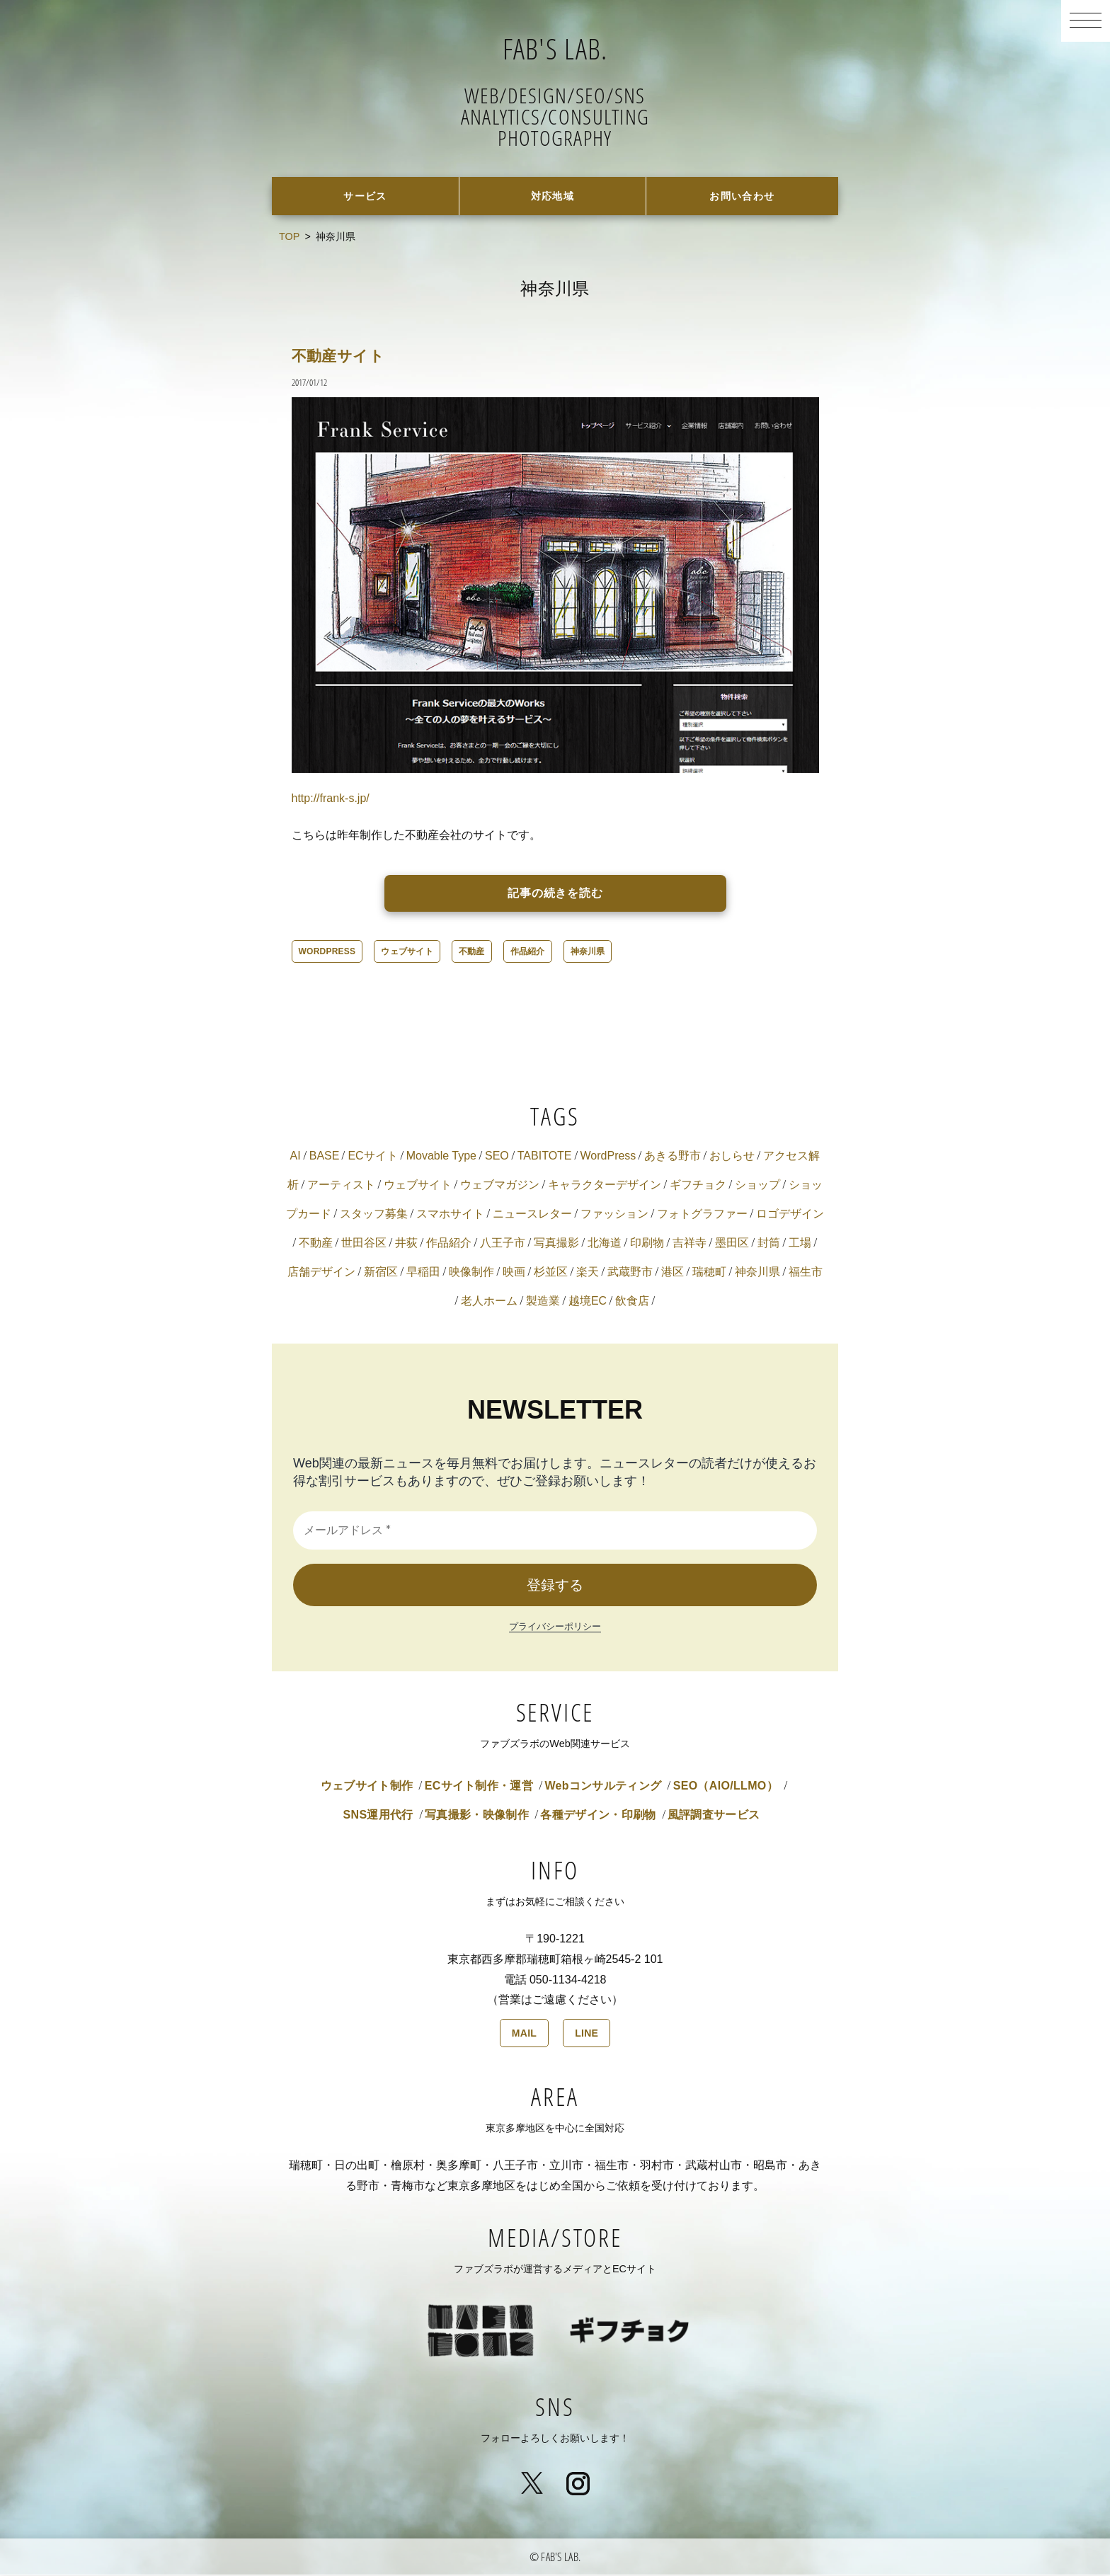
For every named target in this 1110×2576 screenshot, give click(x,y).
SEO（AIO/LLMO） (725, 1787)
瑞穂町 (709, 1273)
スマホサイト (450, 1215)
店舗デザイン (321, 1273)
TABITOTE (544, 1157)
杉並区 (551, 1273)
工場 (800, 1244)
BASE (324, 1157)
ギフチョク (698, 1186)
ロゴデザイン (790, 1215)
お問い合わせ (742, 196)
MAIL (524, 2034)
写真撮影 (556, 1244)
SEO (497, 1157)
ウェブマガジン (499, 1186)
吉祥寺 (689, 1244)
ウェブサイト (407, 953)
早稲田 (423, 1273)
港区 (672, 1273)
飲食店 (632, 1302)
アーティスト (341, 1186)
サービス (365, 196)
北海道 (605, 1244)
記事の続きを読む (556, 894)
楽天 (587, 1273)
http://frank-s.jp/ (331, 800)
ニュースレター (532, 1215)
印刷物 (647, 1244)
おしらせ (732, 1157)
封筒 (768, 1244)
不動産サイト (345, 356)
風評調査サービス (714, 1816)
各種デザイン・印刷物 (598, 1816)
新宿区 (381, 1273)
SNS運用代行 (378, 1816)
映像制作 (471, 1273)
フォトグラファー (702, 1215)
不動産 (472, 953)
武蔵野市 (630, 1273)
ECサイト (372, 1157)
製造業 (543, 1302)
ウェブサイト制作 (367, 1787)
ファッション (614, 1215)
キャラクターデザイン (604, 1186)
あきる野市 (672, 1157)
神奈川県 (588, 953)
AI (295, 1157)
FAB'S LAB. (555, 46)
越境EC (587, 1302)
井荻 (406, 1244)
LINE (586, 2034)
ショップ (757, 1186)
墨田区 (732, 1244)
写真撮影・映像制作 (477, 1816)
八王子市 (502, 1244)
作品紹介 (527, 953)
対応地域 (552, 196)
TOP (289, 238)
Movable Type (441, 1157)
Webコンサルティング (602, 1787)
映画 (514, 1273)
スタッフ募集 (374, 1215)
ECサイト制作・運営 (479, 1787)
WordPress (327, 953)
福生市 (806, 1273)
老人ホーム (489, 1302)
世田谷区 (364, 1244)
